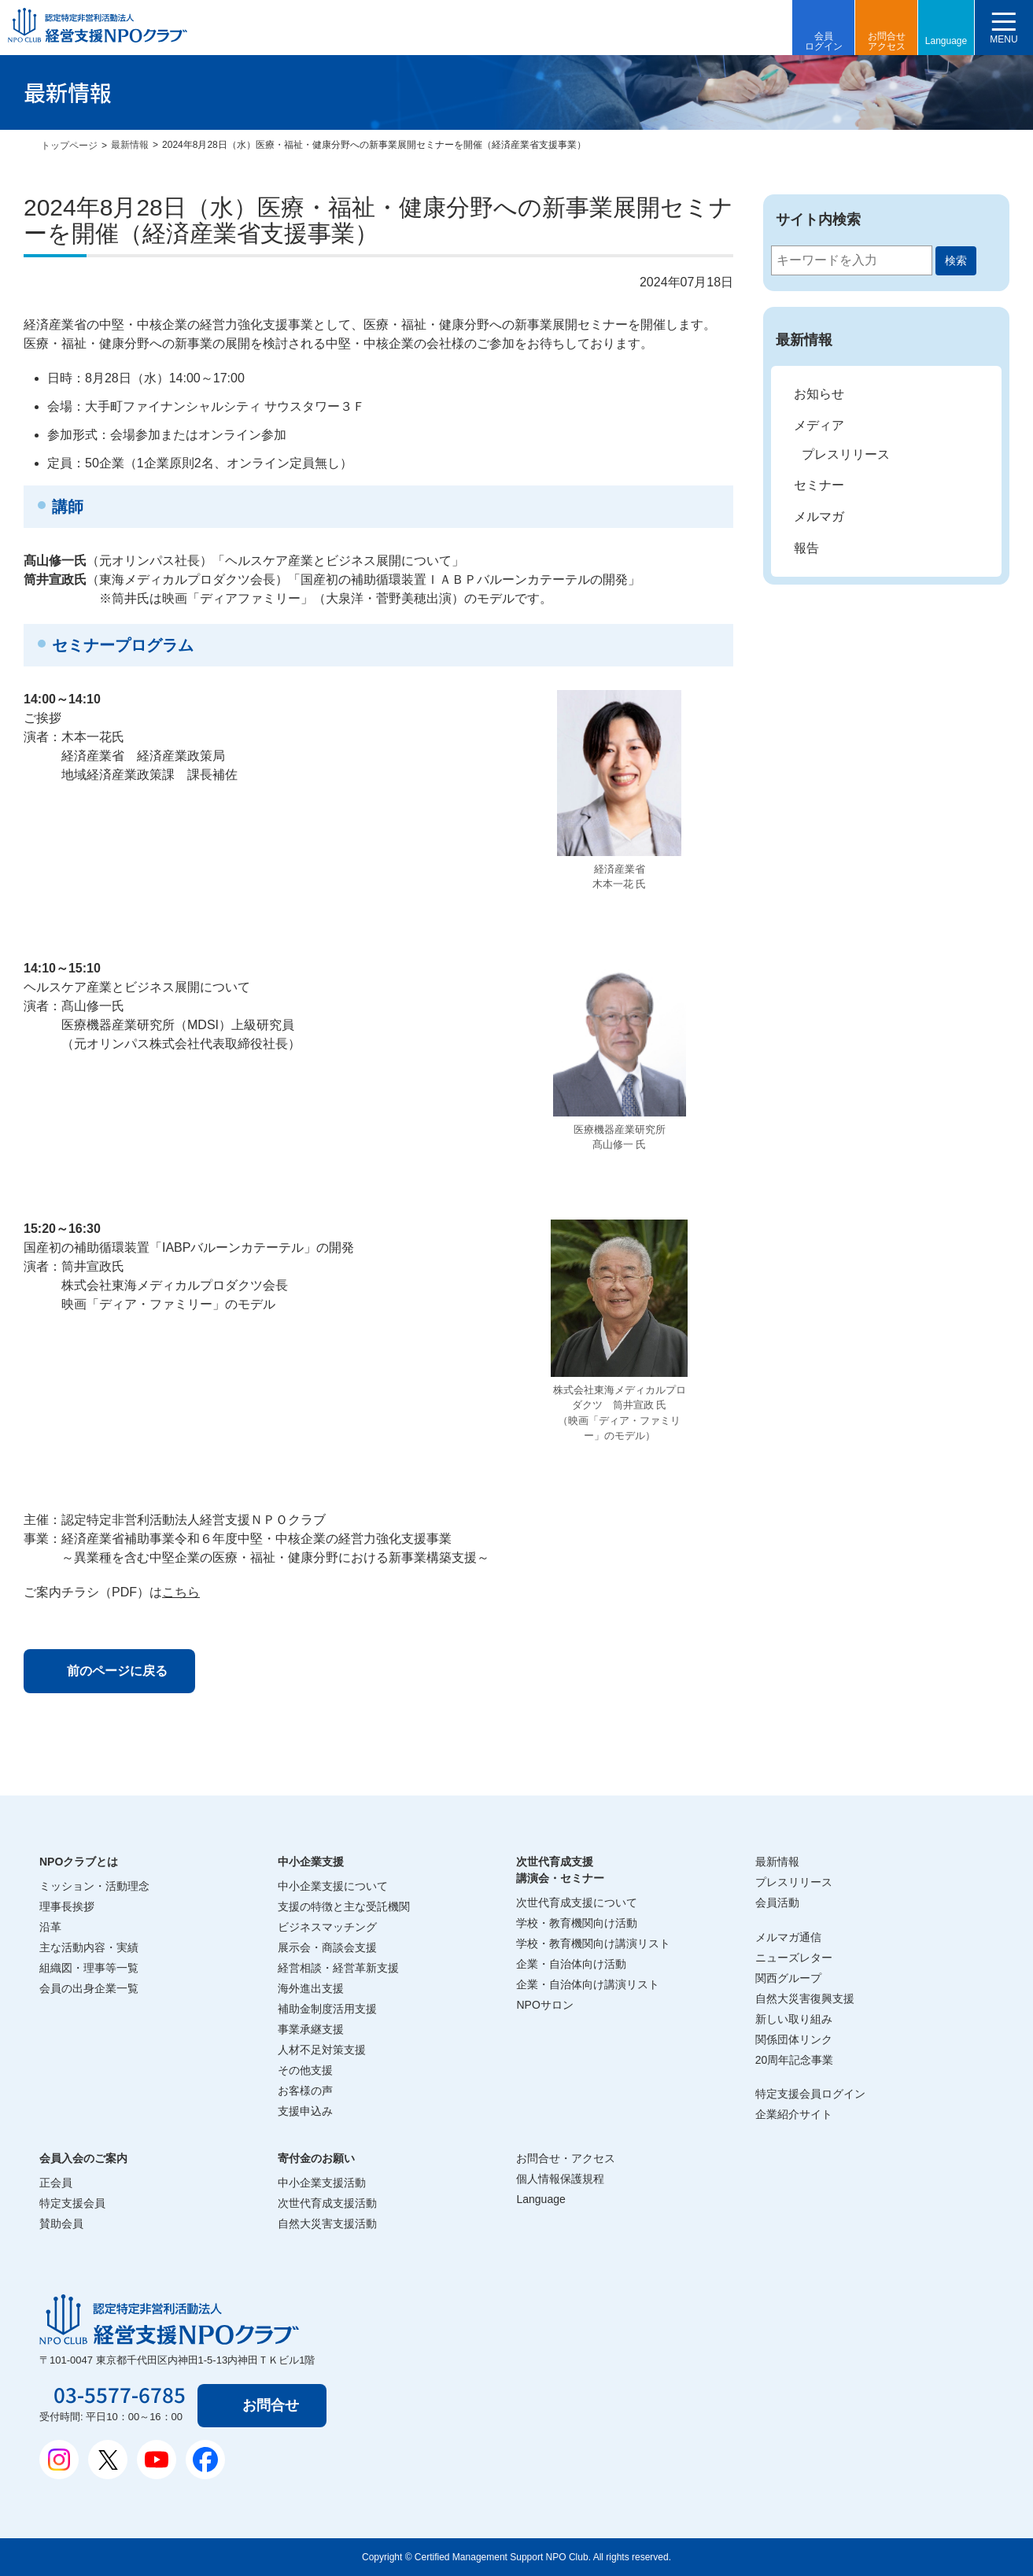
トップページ (69, 145)
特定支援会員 (72, 2203)
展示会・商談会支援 (327, 1947)
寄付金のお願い (316, 2158)
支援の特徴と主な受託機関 (344, 1906)
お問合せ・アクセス (565, 2158)
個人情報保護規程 (560, 2178)
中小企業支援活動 (322, 2182)
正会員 (55, 2182)
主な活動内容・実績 (88, 1947)
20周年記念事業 (794, 2060)
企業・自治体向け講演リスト (587, 1984)
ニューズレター (793, 1957)
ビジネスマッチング (327, 1927)
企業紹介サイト (793, 2114)
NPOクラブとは (78, 1861)
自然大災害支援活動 (327, 2223)
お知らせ (819, 393)
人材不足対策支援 (322, 2049)
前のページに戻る (117, 1670)
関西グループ (788, 1978)
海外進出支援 (311, 1988)
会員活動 (777, 1902)
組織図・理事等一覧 (88, 1968)
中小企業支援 (311, 1861)
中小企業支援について (333, 1886)
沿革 (50, 1927)
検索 (956, 260)
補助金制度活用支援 (327, 2008)
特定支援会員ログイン (810, 2093)
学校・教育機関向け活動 (576, 1923)
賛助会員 (61, 2223)
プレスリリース (846, 454)
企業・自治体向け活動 (571, 1964)
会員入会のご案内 (83, 2158)
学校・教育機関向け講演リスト (593, 1943)
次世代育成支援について (576, 1902)
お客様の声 (305, 2090)
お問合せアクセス (887, 41)
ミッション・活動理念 (94, 1886)
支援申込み (305, 2111)
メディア (819, 425)
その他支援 (305, 2070)
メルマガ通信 (788, 1937)
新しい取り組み (793, 2019)
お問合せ (270, 2405)
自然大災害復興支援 (804, 1998)
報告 (806, 548)
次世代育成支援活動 (327, 2203)
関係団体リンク (793, 2039)
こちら (181, 1592)
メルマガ (819, 516)
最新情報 (130, 144)
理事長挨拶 (66, 1906)
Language (946, 40)
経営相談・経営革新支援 (338, 1968)
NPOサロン (544, 2004)
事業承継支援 (311, 2029)
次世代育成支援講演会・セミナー (560, 1869)
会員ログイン (824, 41)
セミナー (819, 485)
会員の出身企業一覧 (88, 1988)
